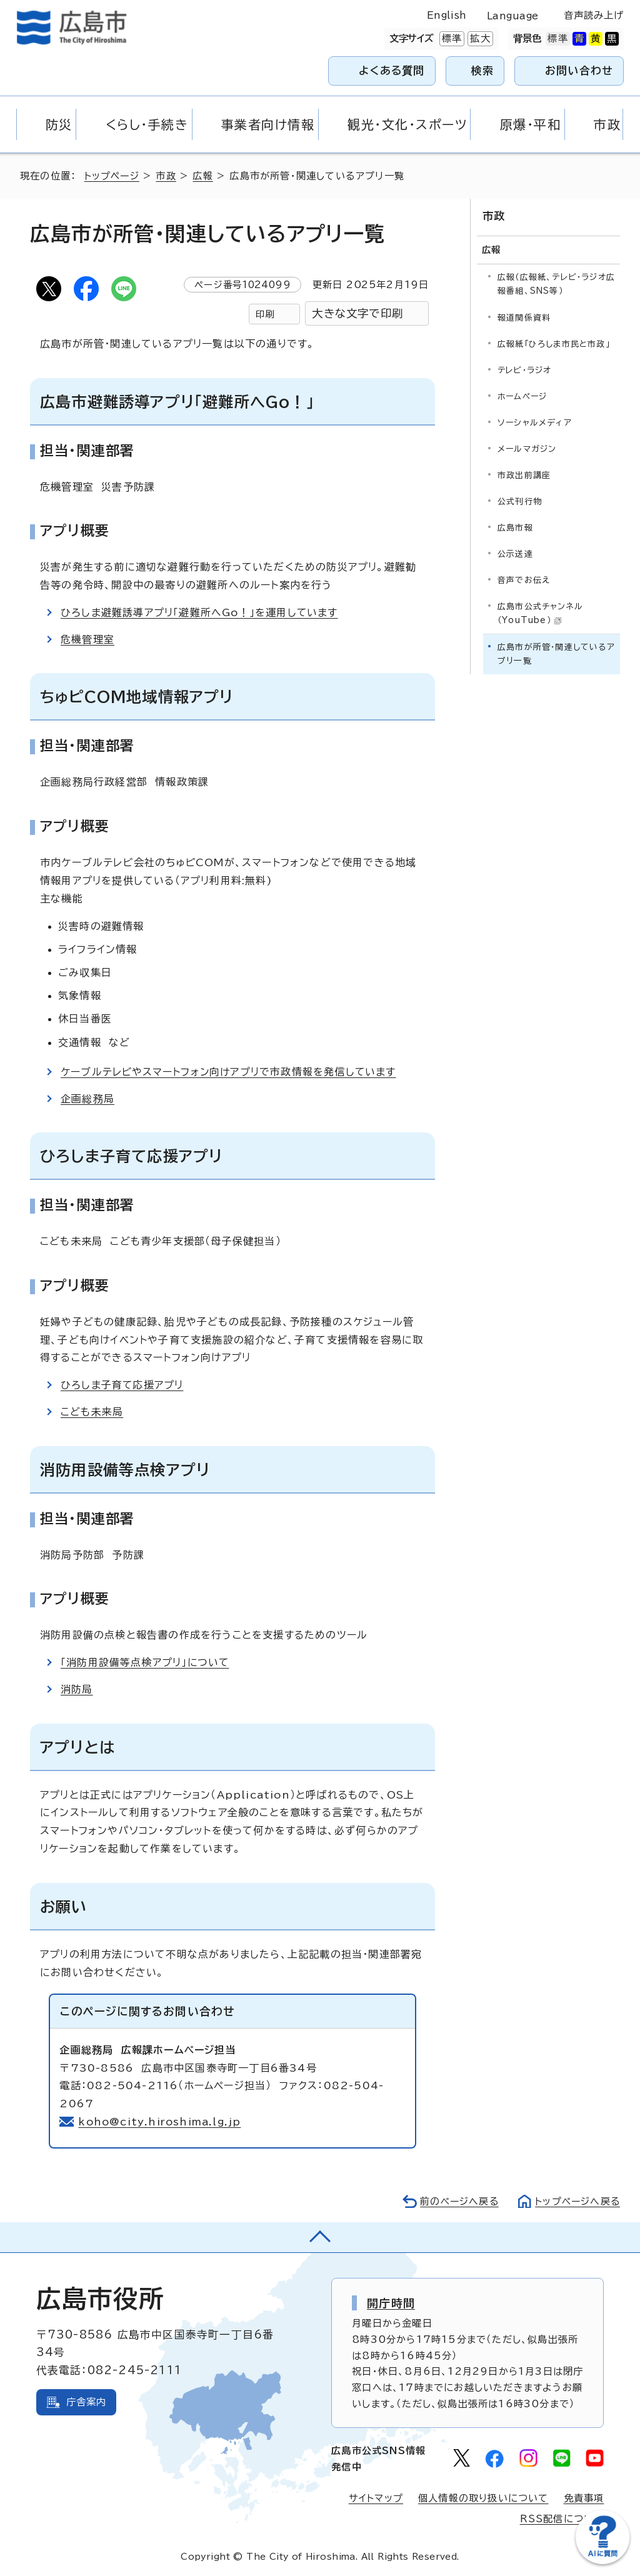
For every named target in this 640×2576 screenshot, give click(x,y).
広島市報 (515, 526)
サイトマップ (375, 2498)
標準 (450, 38)
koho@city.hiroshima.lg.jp (160, 2122)
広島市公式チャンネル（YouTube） (540, 612)
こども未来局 (92, 1412)
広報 (204, 176)
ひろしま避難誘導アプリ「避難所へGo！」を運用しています (200, 612)
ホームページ (522, 395)
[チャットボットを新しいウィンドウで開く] (602, 2561)
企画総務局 (87, 1099)
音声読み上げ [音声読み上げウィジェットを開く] (594, 15)
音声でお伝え (524, 579)
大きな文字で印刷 (357, 313)
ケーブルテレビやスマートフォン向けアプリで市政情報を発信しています (230, 1072)
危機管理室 (87, 639)
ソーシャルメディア (535, 421)
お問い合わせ (579, 70)
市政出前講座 (524, 474)
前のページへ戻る (456, 2201)
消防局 (77, 1689)
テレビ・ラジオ (524, 369)
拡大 (479, 38)
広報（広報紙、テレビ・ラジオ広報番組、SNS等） (556, 283)
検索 (482, 70)
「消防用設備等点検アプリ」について (145, 1662)
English (447, 15)
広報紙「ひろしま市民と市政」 (554, 343)
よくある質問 (391, 70)
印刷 (265, 314)
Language (513, 16)
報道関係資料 (524, 316)
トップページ (112, 176)
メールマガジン (527, 448)
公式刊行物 (520, 500)
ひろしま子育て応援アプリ (122, 1385)
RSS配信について (562, 2519)
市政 (168, 176)
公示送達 (515, 553)
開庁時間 (391, 2303)
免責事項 (584, 2498)
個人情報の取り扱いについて (483, 2498)
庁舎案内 (86, 2402)
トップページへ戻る (576, 2201)
